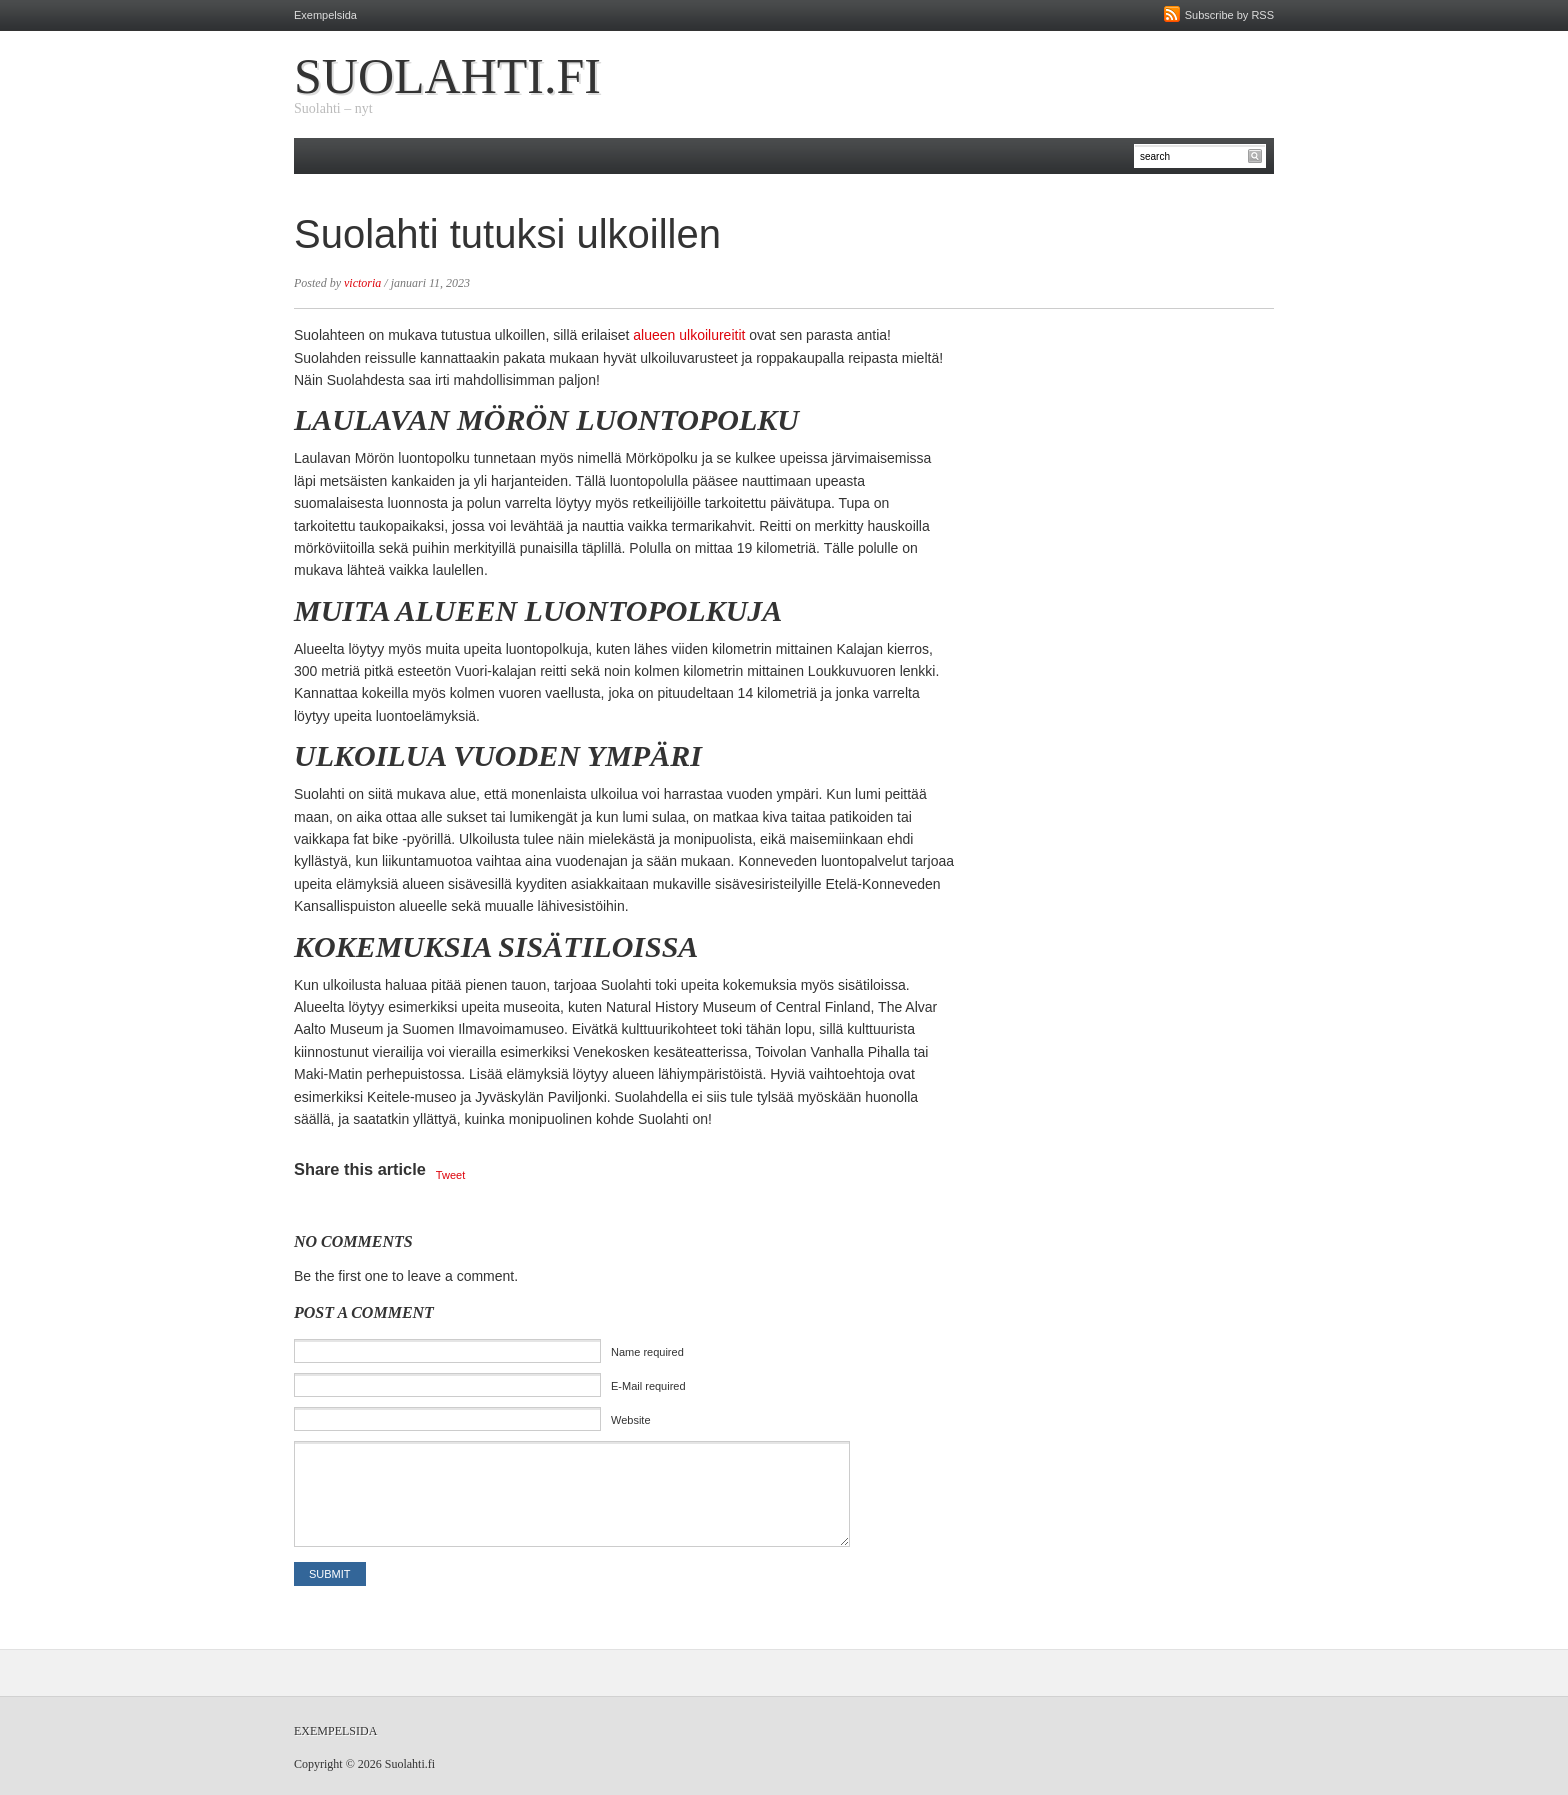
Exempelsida (325, 15)
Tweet (450, 1175)
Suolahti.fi (447, 76)
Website (631, 1420)
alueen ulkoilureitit (689, 335)
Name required (647, 1352)
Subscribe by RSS (1229, 15)
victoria (362, 283)
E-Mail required (648, 1386)
